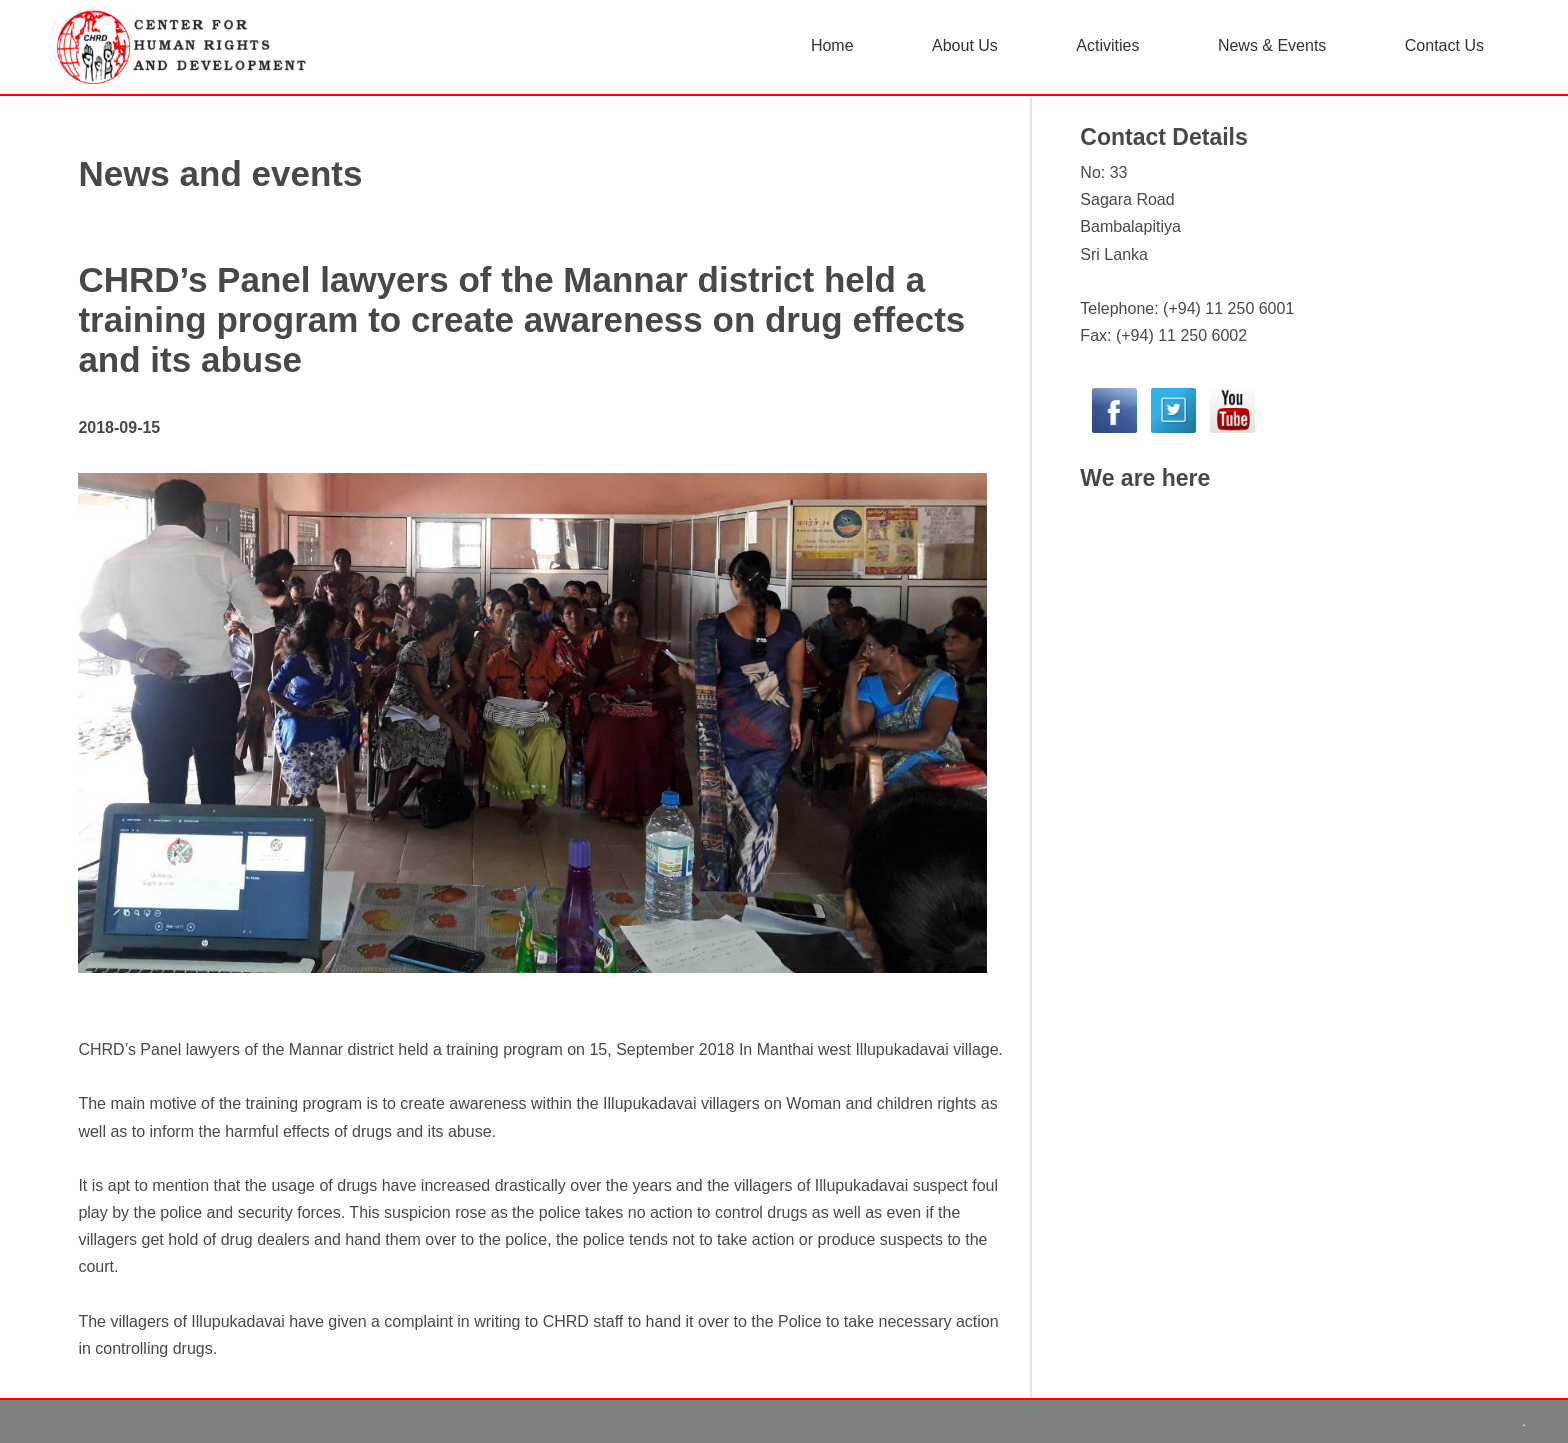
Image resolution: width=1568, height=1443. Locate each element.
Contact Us (1444, 45)
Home (832, 45)
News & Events (1272, 45)
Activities (1107, 45)
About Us (965, 45)
